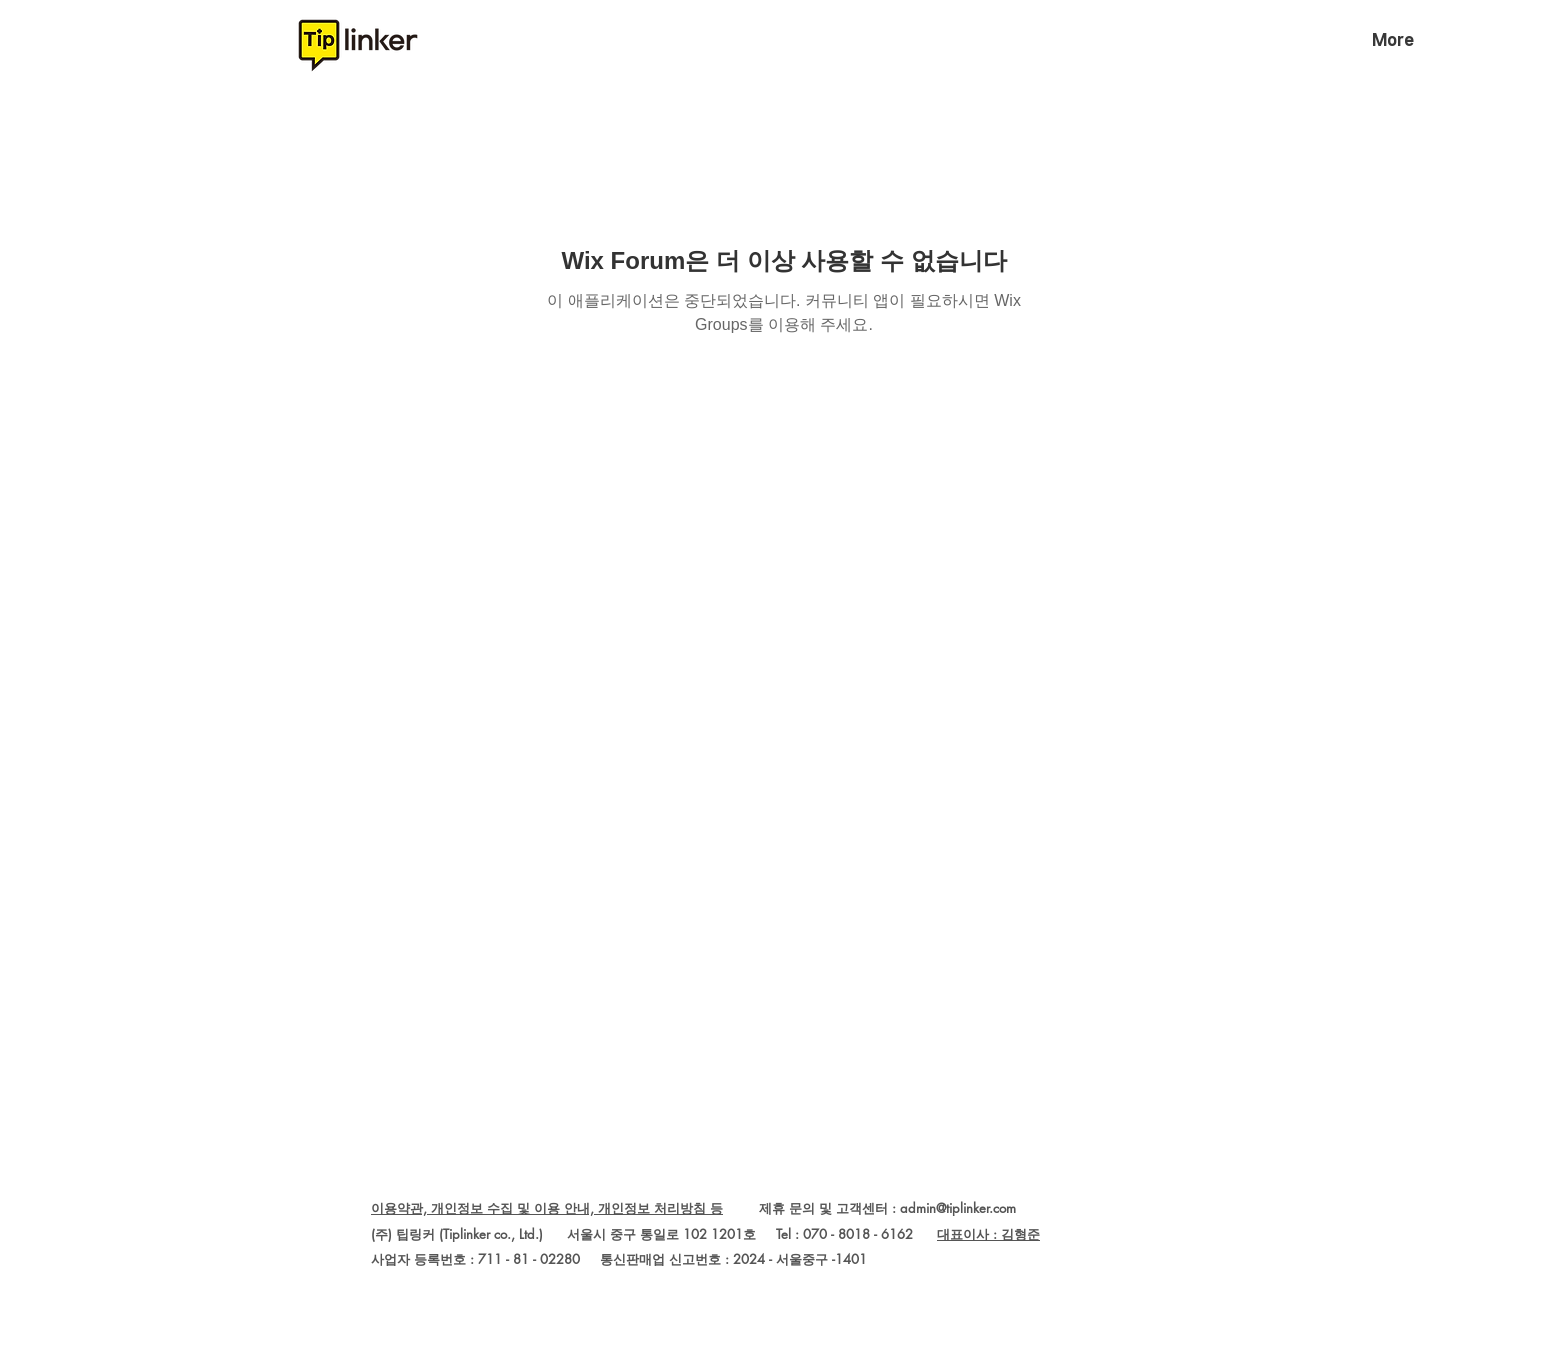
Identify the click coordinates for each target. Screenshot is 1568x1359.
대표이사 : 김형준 (988, 1234)
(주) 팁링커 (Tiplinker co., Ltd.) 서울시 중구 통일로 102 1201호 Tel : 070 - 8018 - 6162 (654, 1234)
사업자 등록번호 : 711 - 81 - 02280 (475, 1259)
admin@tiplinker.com (958, 1208)
